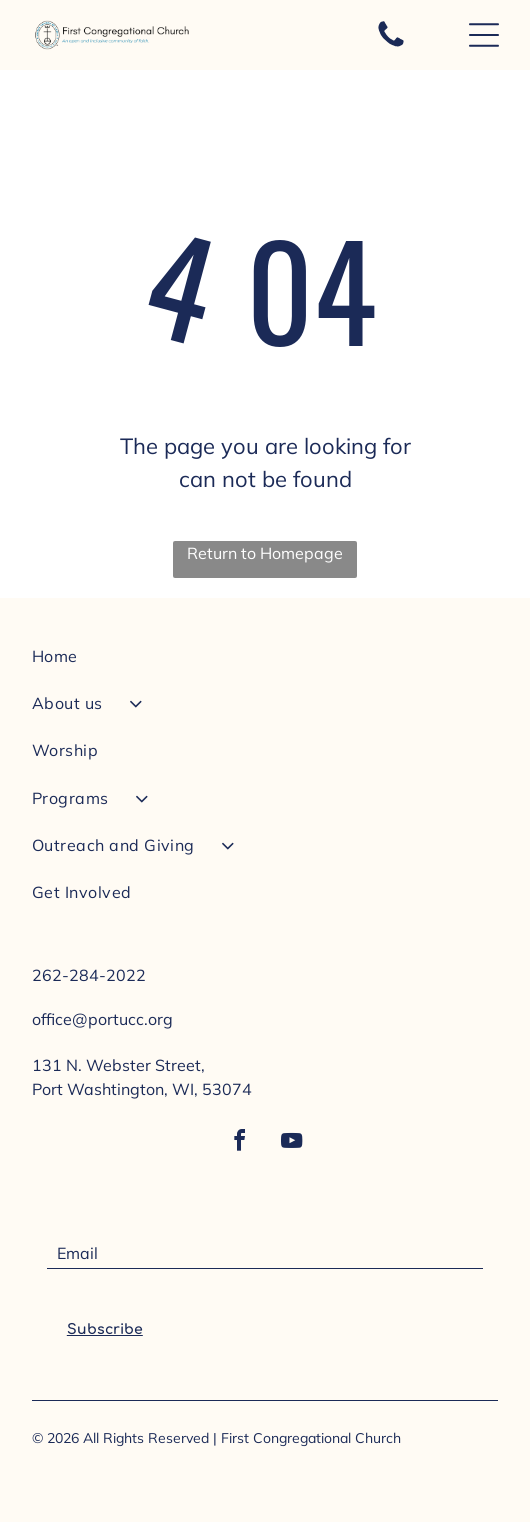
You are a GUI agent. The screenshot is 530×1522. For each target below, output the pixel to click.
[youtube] (291, 1143)
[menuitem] (265, 663)
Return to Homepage (265, 553)
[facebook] (239, 1143)
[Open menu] (484, 35)
